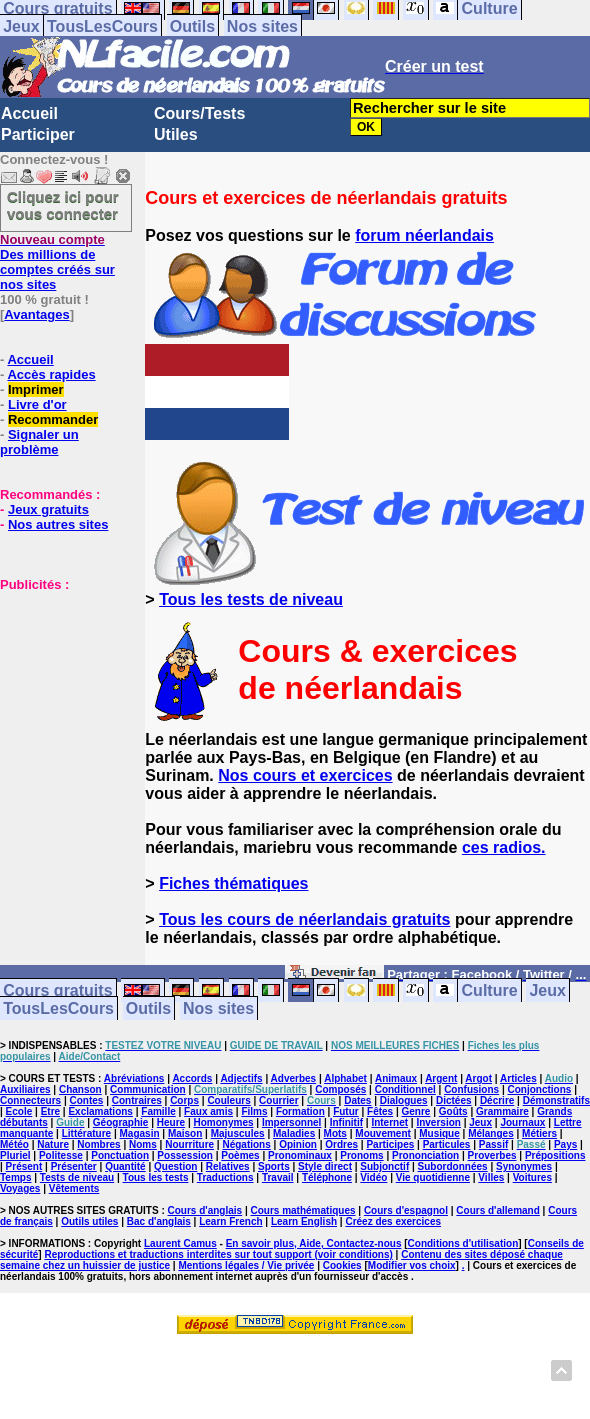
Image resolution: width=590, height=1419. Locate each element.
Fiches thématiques (233, 883)
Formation (300, 1111)
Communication (148, 1089)
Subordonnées (453, 1166)
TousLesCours (102, 26)
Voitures (532, 1177)
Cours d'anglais (205, 1210)
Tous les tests (156, 1177)
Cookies (342, 1265)
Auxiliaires (25, 1089)
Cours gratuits (57, 990)
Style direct (325, 1166)
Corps (184, 1100)
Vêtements (74, 1188)
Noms (143, 1144)
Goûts (453, 1111)
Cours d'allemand (498, 1210)
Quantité (125, 1166)
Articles (518, 1078)
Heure (171, 1122)
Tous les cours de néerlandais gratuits (304, 919)
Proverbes (492, 1155)
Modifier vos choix (412, 1265)
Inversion (438, 1122)
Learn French (230, 1221)
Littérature (86, 1133)
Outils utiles (89, 1221)
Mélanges (491, 1133)
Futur (346, 1111)
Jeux (21, 26)
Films (254, 1111)
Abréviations (134, 1078)
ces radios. (504, 847)
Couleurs (228, 1100)
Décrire (497, 1100)
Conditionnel (405, 1089)
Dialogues (404, 1100)
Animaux (396, 1078)
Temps (16, 1177)
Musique (439, 1133)
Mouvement (383, 1133)
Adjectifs (241, 1078)
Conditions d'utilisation (463, 1243)
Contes (86, 1100)
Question (175, 1166)
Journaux (522, 1122)
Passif (493, 1144)
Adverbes (294, 1078)
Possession (185, 1155)
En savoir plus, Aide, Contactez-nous (314, 1243)
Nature (53, 1144)
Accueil (29, 113)
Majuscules (238, 1133)
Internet (389, 1122)
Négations (246, 1144)
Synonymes (524, 1166)
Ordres (341, 1144)
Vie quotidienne (433, 1177)
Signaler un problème (39, 442)
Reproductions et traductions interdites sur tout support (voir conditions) (218, 1254)
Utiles (176, 134)
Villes (491, 1177)
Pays (565, 1144)
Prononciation (425, 1155)
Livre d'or (37, 404)
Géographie (121, 1122)
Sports (274, 1166)
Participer (38, 134)
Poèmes (240, 1155)
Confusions (471, 1089)
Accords (192, 1078)
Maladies (294, 1133)
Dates (357, 1100)
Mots (335, 1133)
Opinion (298, 1144)
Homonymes (224, 1122)
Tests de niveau (77, 1177)
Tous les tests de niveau (251, 599)
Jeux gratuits (48, 509)
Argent (441, 1078)
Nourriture (189, 1144)
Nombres (98, 1144)
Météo (14, 1144)
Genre (416, 1111)
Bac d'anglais (159, 1221)
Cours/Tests (199, 113)
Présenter (74, 1166)
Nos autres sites (58, 524)
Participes (390, 1144)
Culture (490, 990)
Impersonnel (291, 1122)
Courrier (278, 1100)
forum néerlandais (424, 235)
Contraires (137, 1100)
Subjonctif (384, 1166)
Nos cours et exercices (305, 775)
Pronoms (361, 1155)
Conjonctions (540, 1089)
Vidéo (373, 1177)
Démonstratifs (556, 1100)
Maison (185, 1133)
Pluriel (15, 1155)
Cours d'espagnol (406, 1210)
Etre (50, 1111)
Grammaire (502, 1111)
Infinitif (346, 1122)
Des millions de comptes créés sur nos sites (57, 262)
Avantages (36, 314)
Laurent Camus (180, 1243)
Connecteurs (30, 1100)
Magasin (140, 1133)
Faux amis (208, 1111)
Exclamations (100, 1111)
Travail (278, 1177)
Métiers (539, 1133)
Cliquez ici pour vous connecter (63, 205)
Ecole (19, 1111)
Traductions (225, 1177)
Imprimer (36, 389)
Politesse (61, 1155)
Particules (447, 1144)
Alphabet (345, 1078)
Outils (192, 26)
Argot (478, 1078)
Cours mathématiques (303, 1210)
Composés (340, 1089)
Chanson (80, 1089)
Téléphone (327, 1177)
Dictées (454, 1100)
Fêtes (380, 1111)
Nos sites (262, 26)
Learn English (304, 1221)
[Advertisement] (60, 692)
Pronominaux (300, 1155)
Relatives (228, 1166)
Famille (158, 1111)
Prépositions (555, 1155)
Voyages (20, 1188)
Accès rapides (51, 374)
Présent (24, 1166)
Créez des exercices (393, 1221)
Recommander (53, 419)
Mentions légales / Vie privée (246, 1265)
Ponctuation (120, 1155)
